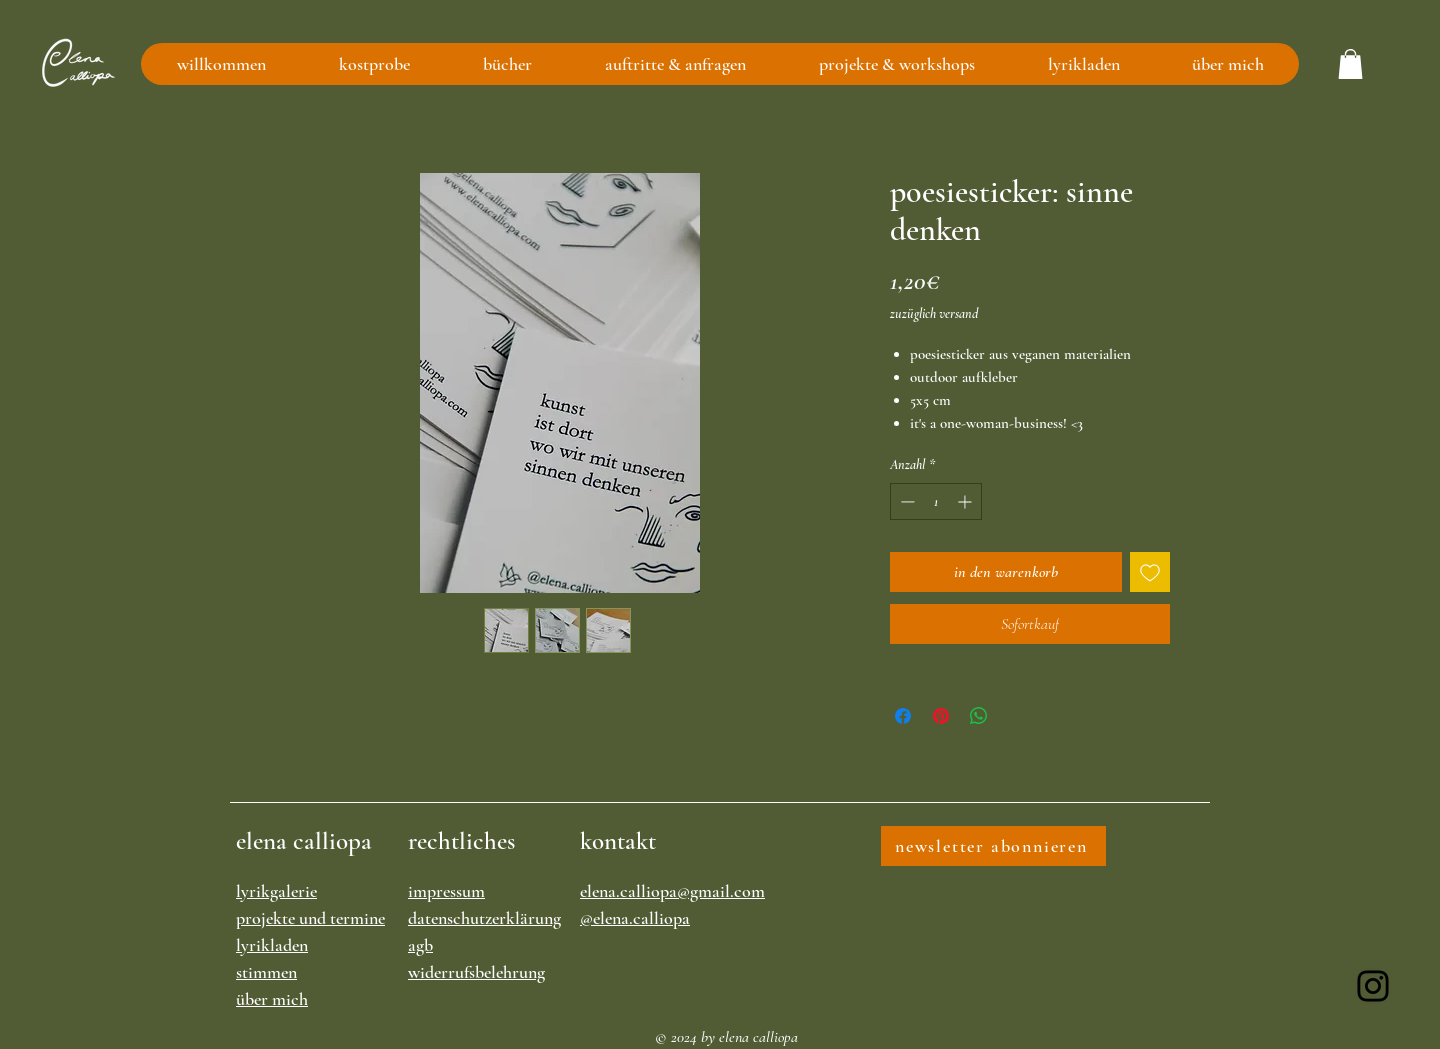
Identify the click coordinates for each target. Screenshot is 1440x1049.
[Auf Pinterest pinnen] (941, 716)
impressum (446, 891)
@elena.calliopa (635, 918)
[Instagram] (1373, 986)
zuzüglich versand (934, 313)
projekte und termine (310, 918)
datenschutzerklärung (484, 918)
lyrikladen (272, 945)
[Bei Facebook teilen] (903, 716)
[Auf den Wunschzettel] (1150, 572)
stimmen (266, 972)
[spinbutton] (936, 501)
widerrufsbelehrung (476, 972)
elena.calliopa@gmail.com (672, 891)
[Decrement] (905, 501)
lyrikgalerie (276, 891)
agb (420, 945)
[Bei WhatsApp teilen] (979, 716)
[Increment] (966, 501)
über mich (272, 999)
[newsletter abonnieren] (993, 846)
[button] (1350, 64)
